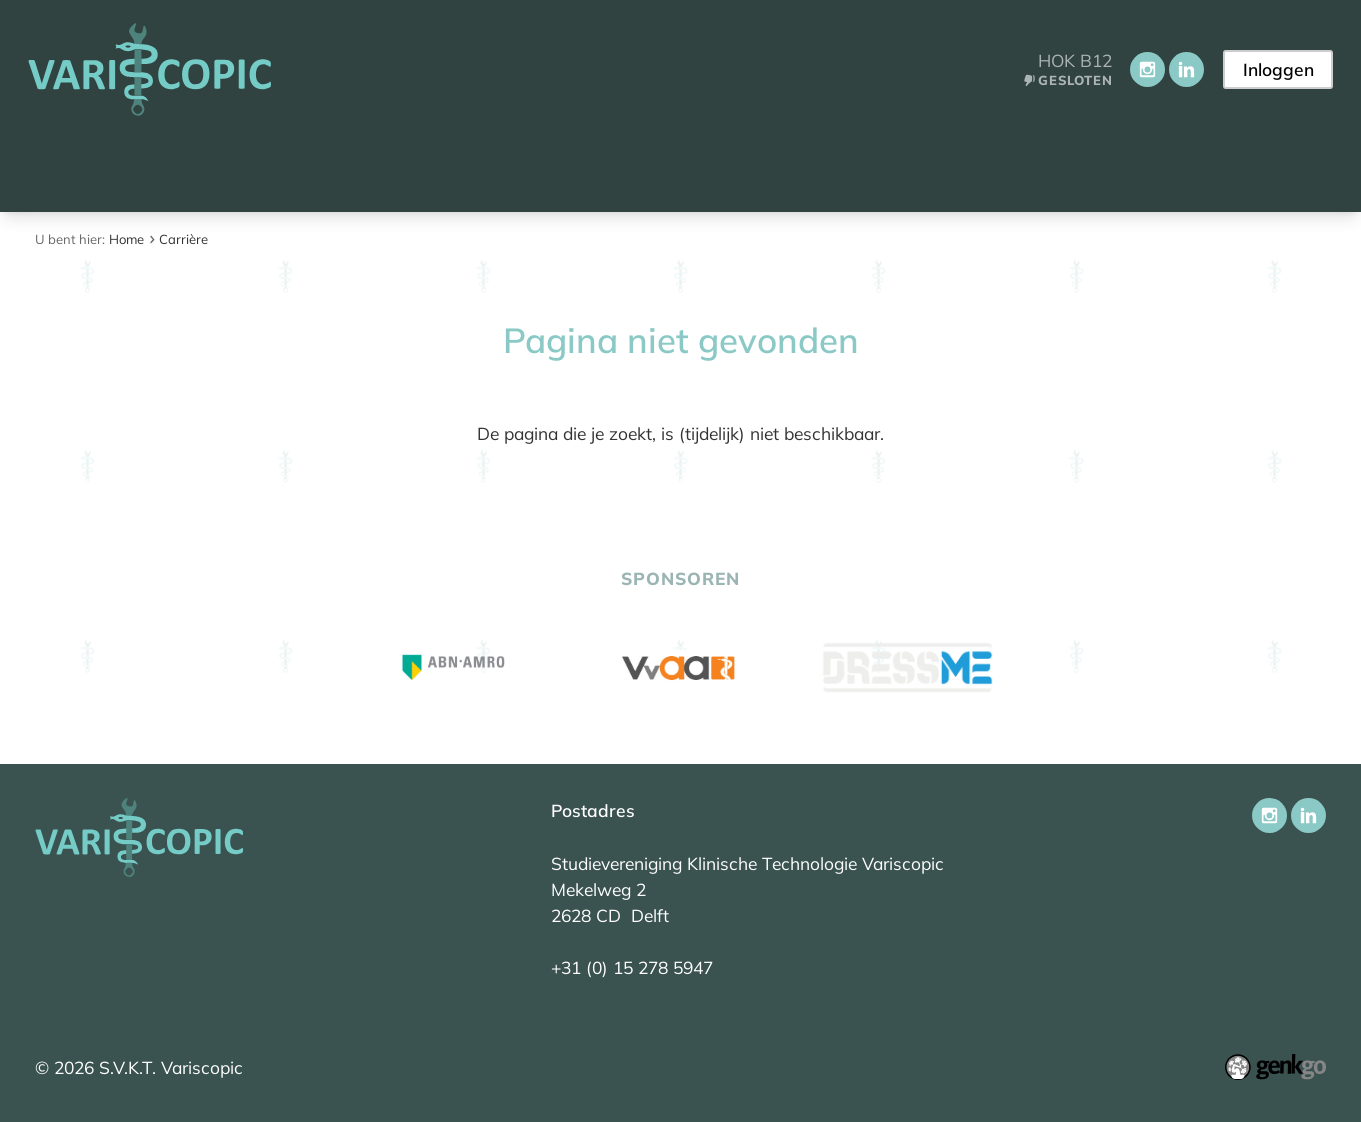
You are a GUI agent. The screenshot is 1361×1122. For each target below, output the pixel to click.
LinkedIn (1184, 69)
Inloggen (1277, 69)
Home (56, 167)
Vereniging (375, 166)
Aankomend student (195, 166)
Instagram (1145, 69)
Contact (1046, 166)
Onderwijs (509, 166)
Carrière (773, 166)
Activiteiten (646, 166)
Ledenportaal (910, 166)
